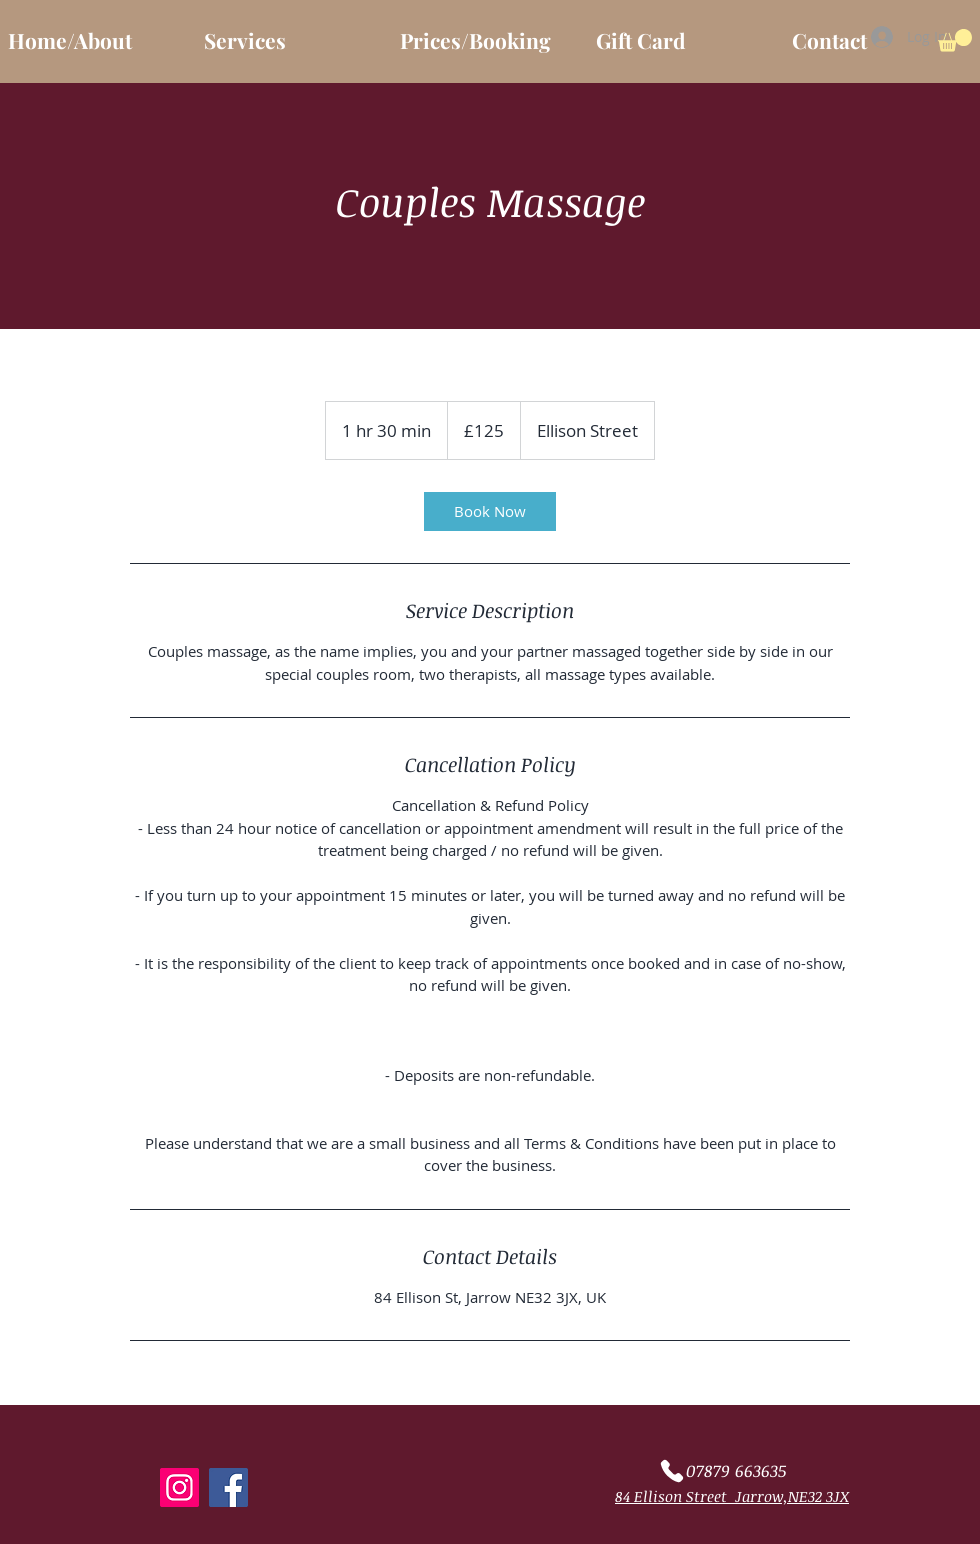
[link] (490, 511)
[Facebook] (228, 1487)
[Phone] (671, 1471)
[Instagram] (179, 1487)
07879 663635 (736, 1470)
